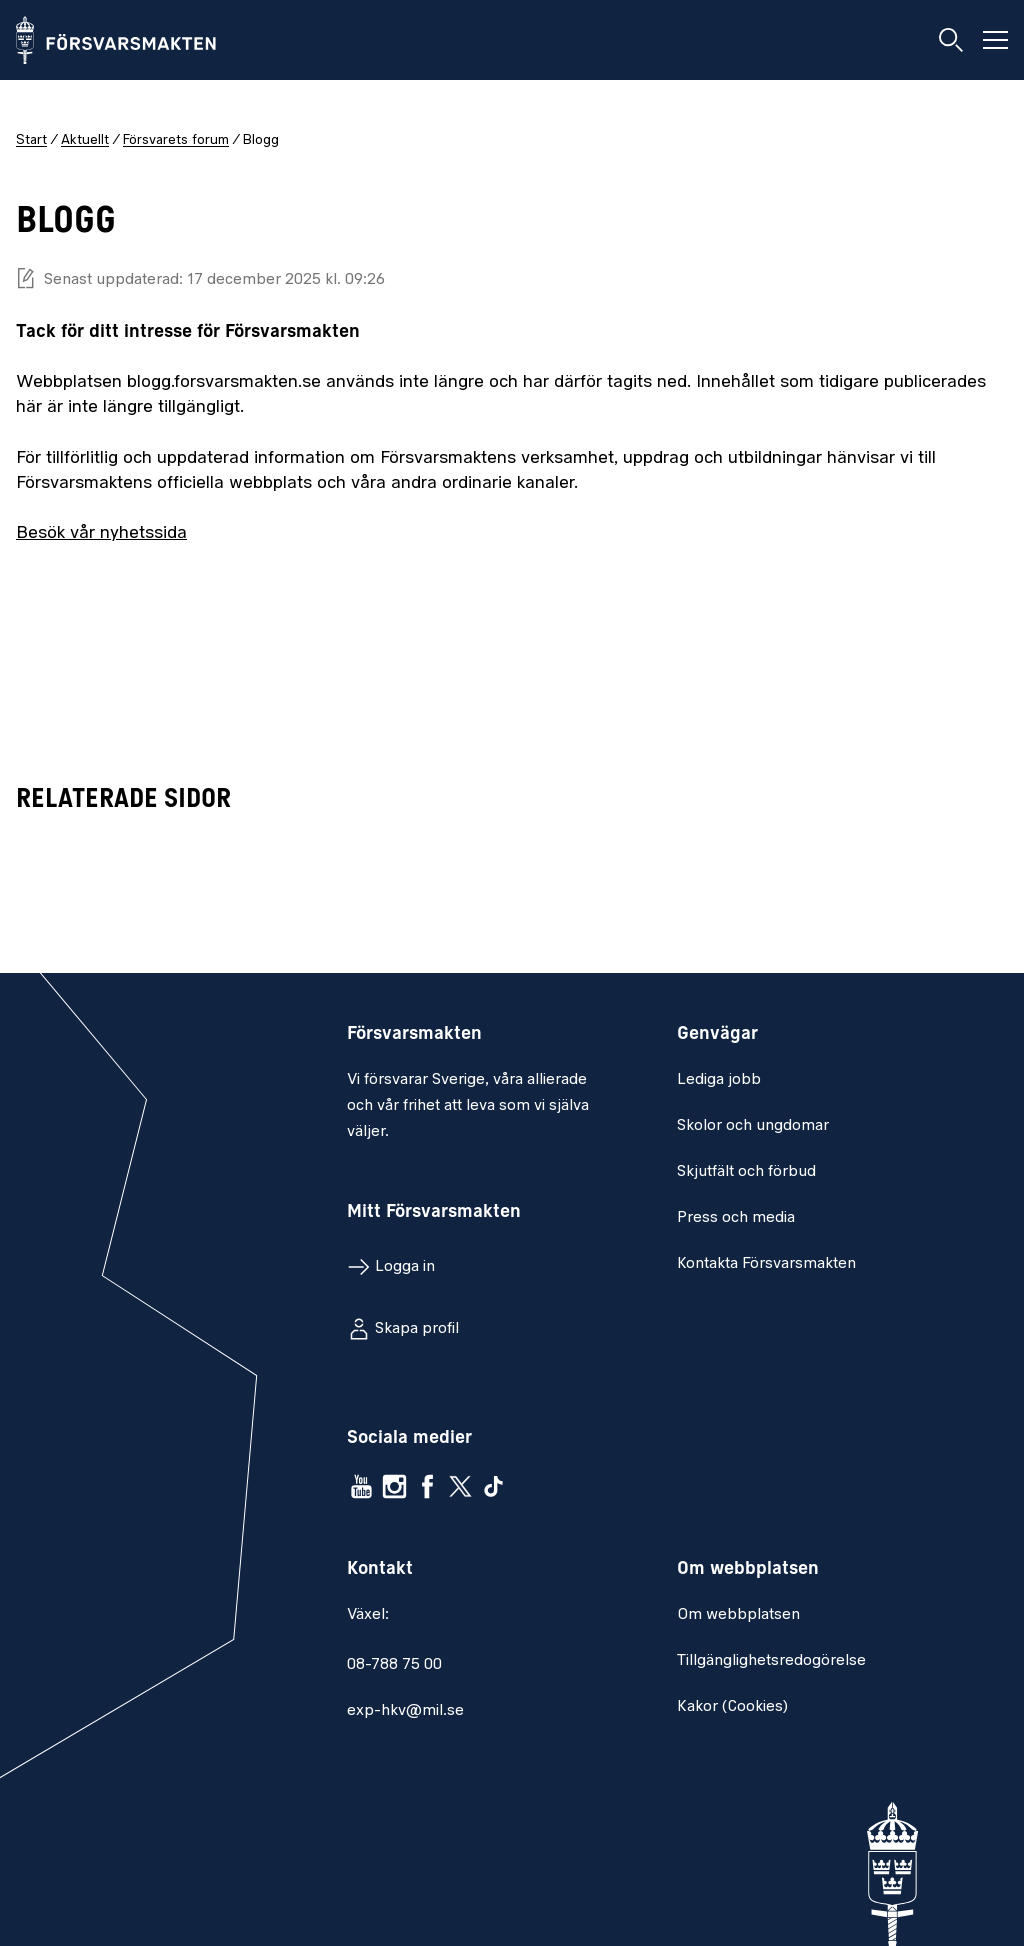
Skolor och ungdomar (753, 1126)
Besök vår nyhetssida (101, 533)
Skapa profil (417, 1329)
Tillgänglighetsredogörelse (771, 1661)
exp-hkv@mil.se (405, 1711)
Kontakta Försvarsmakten (766, 1264)
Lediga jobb (719, 1080)
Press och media (736, 1218)
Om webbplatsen (738, 1615)
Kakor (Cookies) (732, 1707)
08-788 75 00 (394, 1665)
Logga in (405, 1267)
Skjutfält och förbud (746, 1172)
